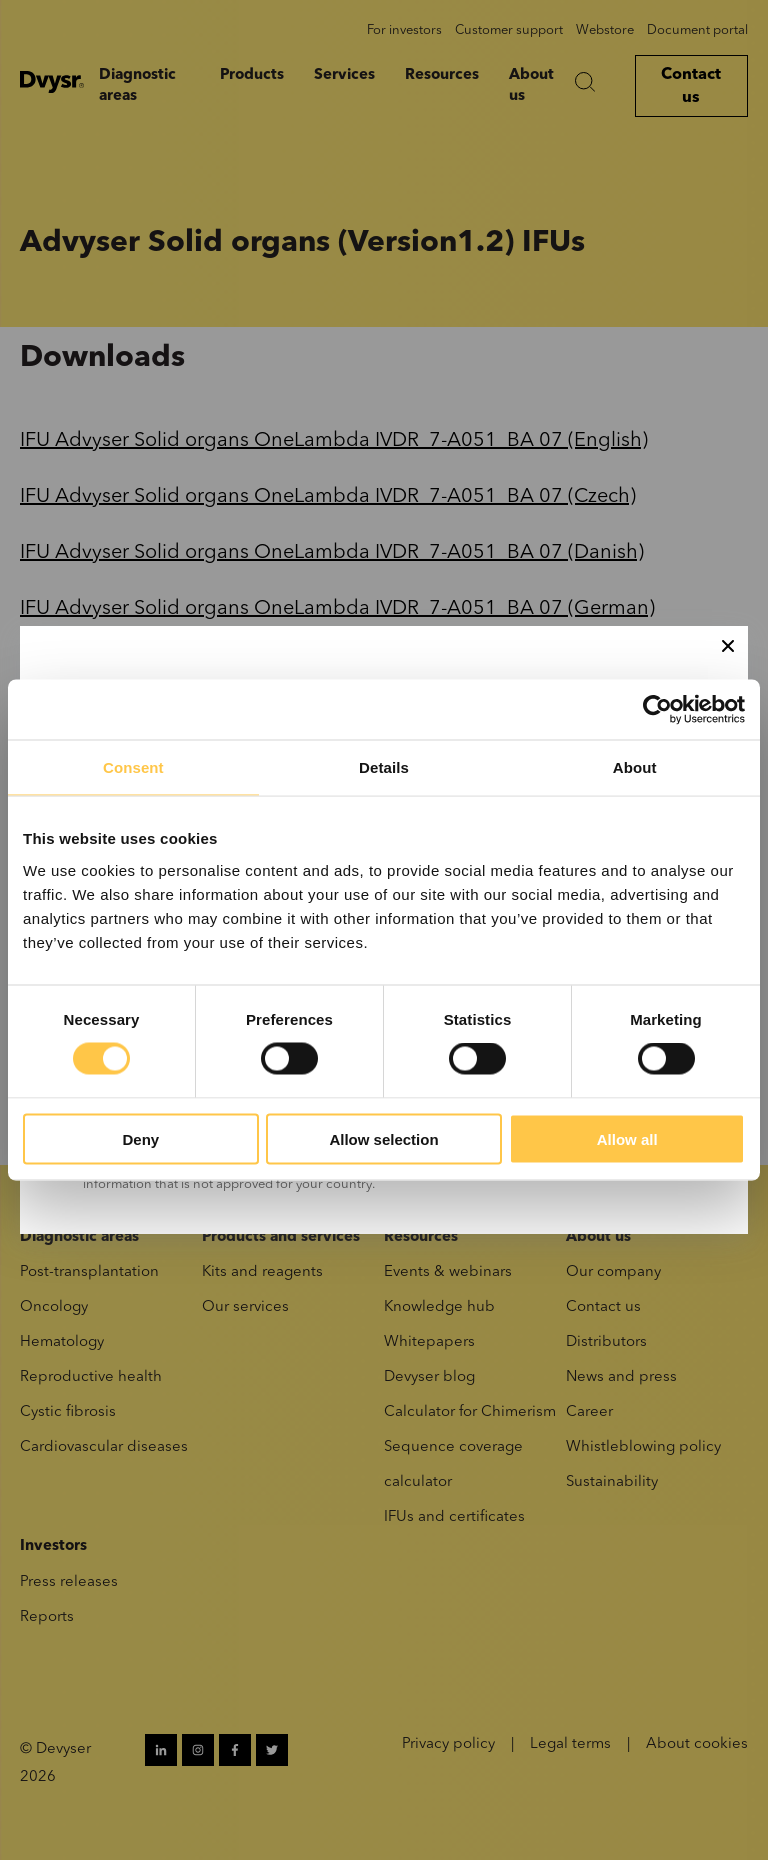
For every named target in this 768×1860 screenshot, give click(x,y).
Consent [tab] (133, 767)
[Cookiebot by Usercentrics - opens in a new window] (657, 710)
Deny (140, 1138)
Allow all (627, 1138)
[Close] (728, 646)
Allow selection (383, 1138)
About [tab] (635, 767)
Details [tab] (384, 767)
